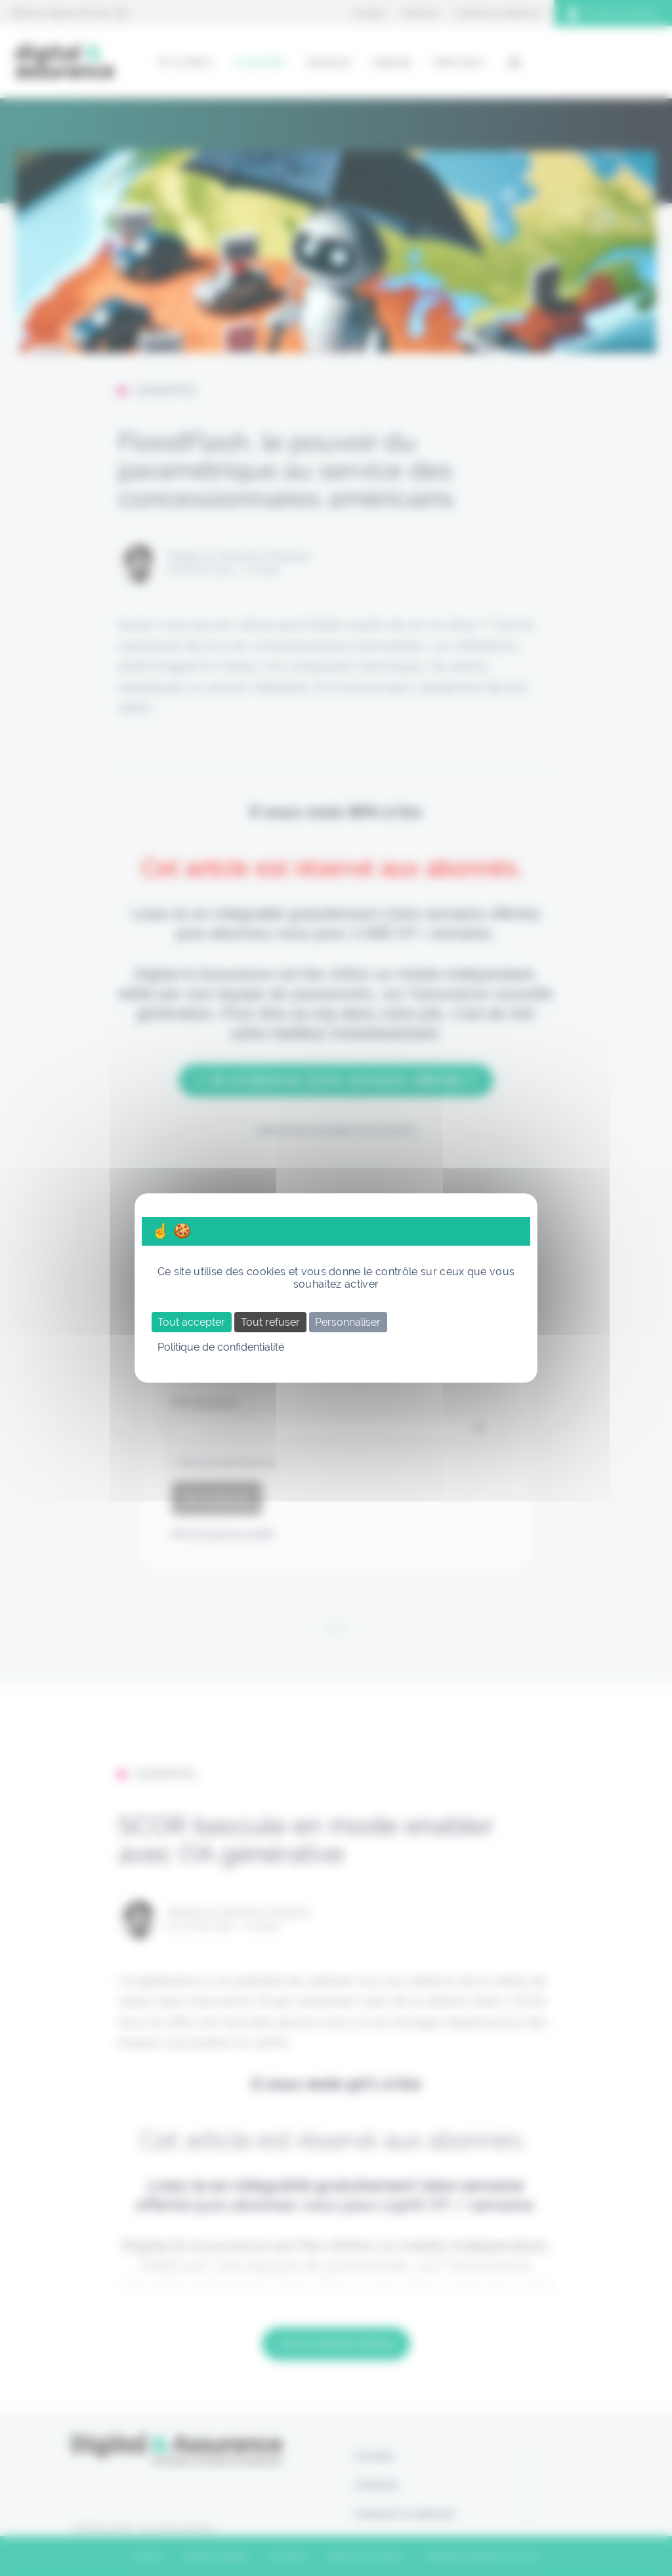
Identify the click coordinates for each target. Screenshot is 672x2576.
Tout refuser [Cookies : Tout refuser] (270, 1322)
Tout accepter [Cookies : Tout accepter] (191, 1322)
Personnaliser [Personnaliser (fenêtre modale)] (348, 1322)
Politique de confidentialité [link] (221, 1347)
